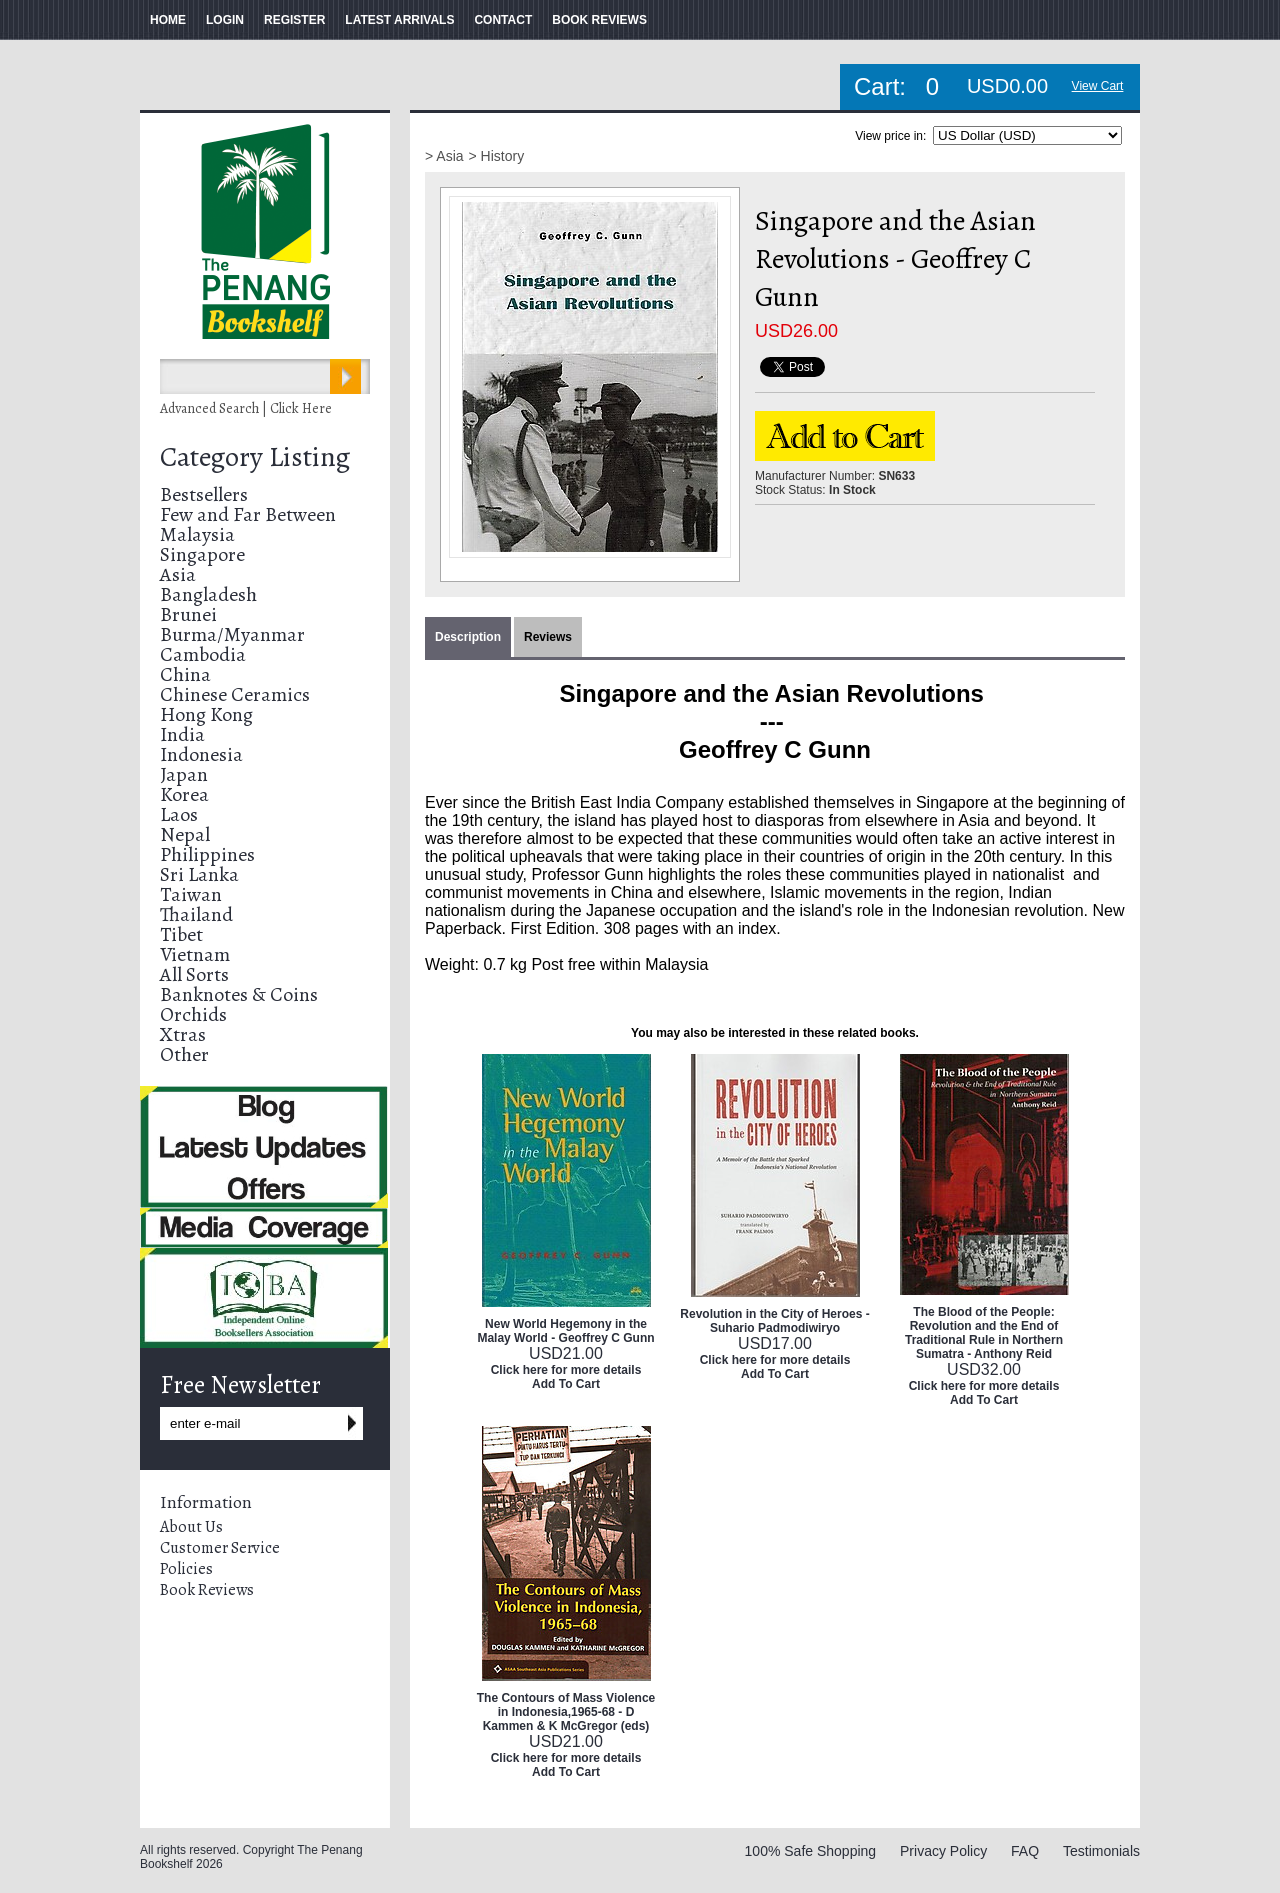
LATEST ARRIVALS (399, 20)
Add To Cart (566, 1384)
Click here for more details (566, 1370)
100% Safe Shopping (811, 1851)
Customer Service (220, 1548)
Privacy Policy (943, 1851)
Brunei (188, 614)
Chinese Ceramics (235, 694)
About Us (191, 1527)
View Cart (1098, 86)
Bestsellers (204, 494)
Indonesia (201, 754)
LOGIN (225, 20)
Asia (178, 574)
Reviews (548, 637)
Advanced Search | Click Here (246, 408)
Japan (184, 774)
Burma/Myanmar (232, 634)
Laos (179, 814)
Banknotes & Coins (239, 994)
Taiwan (191, 894)
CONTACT (503, 20)
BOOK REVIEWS (599, 20)
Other (184, 1054)
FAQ (1025, 1851)
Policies (186, 1569)
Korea (184, 794)
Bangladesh (208, 594)
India (182, 734)
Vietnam (195, 954)
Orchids (193, 1014)
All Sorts (194, 974)
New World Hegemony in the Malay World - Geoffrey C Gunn (565, 1331)
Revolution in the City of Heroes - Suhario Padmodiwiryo (774, 1321)
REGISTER (294, 20)
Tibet (181, 934)
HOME (168, 20)
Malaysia (197, 534)
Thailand (196, 914)
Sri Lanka (199, 874)
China (185, 674)
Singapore (202, 554)
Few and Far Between (248, 514)
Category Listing (255, 457)
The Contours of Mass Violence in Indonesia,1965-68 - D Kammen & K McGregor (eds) (566, 1712)
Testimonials (1101, 1851)
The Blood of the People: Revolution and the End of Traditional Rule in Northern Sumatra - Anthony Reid (984, 1333)
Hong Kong (206, 714)
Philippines (207, 854)
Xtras (183, 1034)
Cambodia (203, 654)
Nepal (185, 834)
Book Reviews (207, 1590)
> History (497, 156)
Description (468, 637)
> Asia (444, 156)
